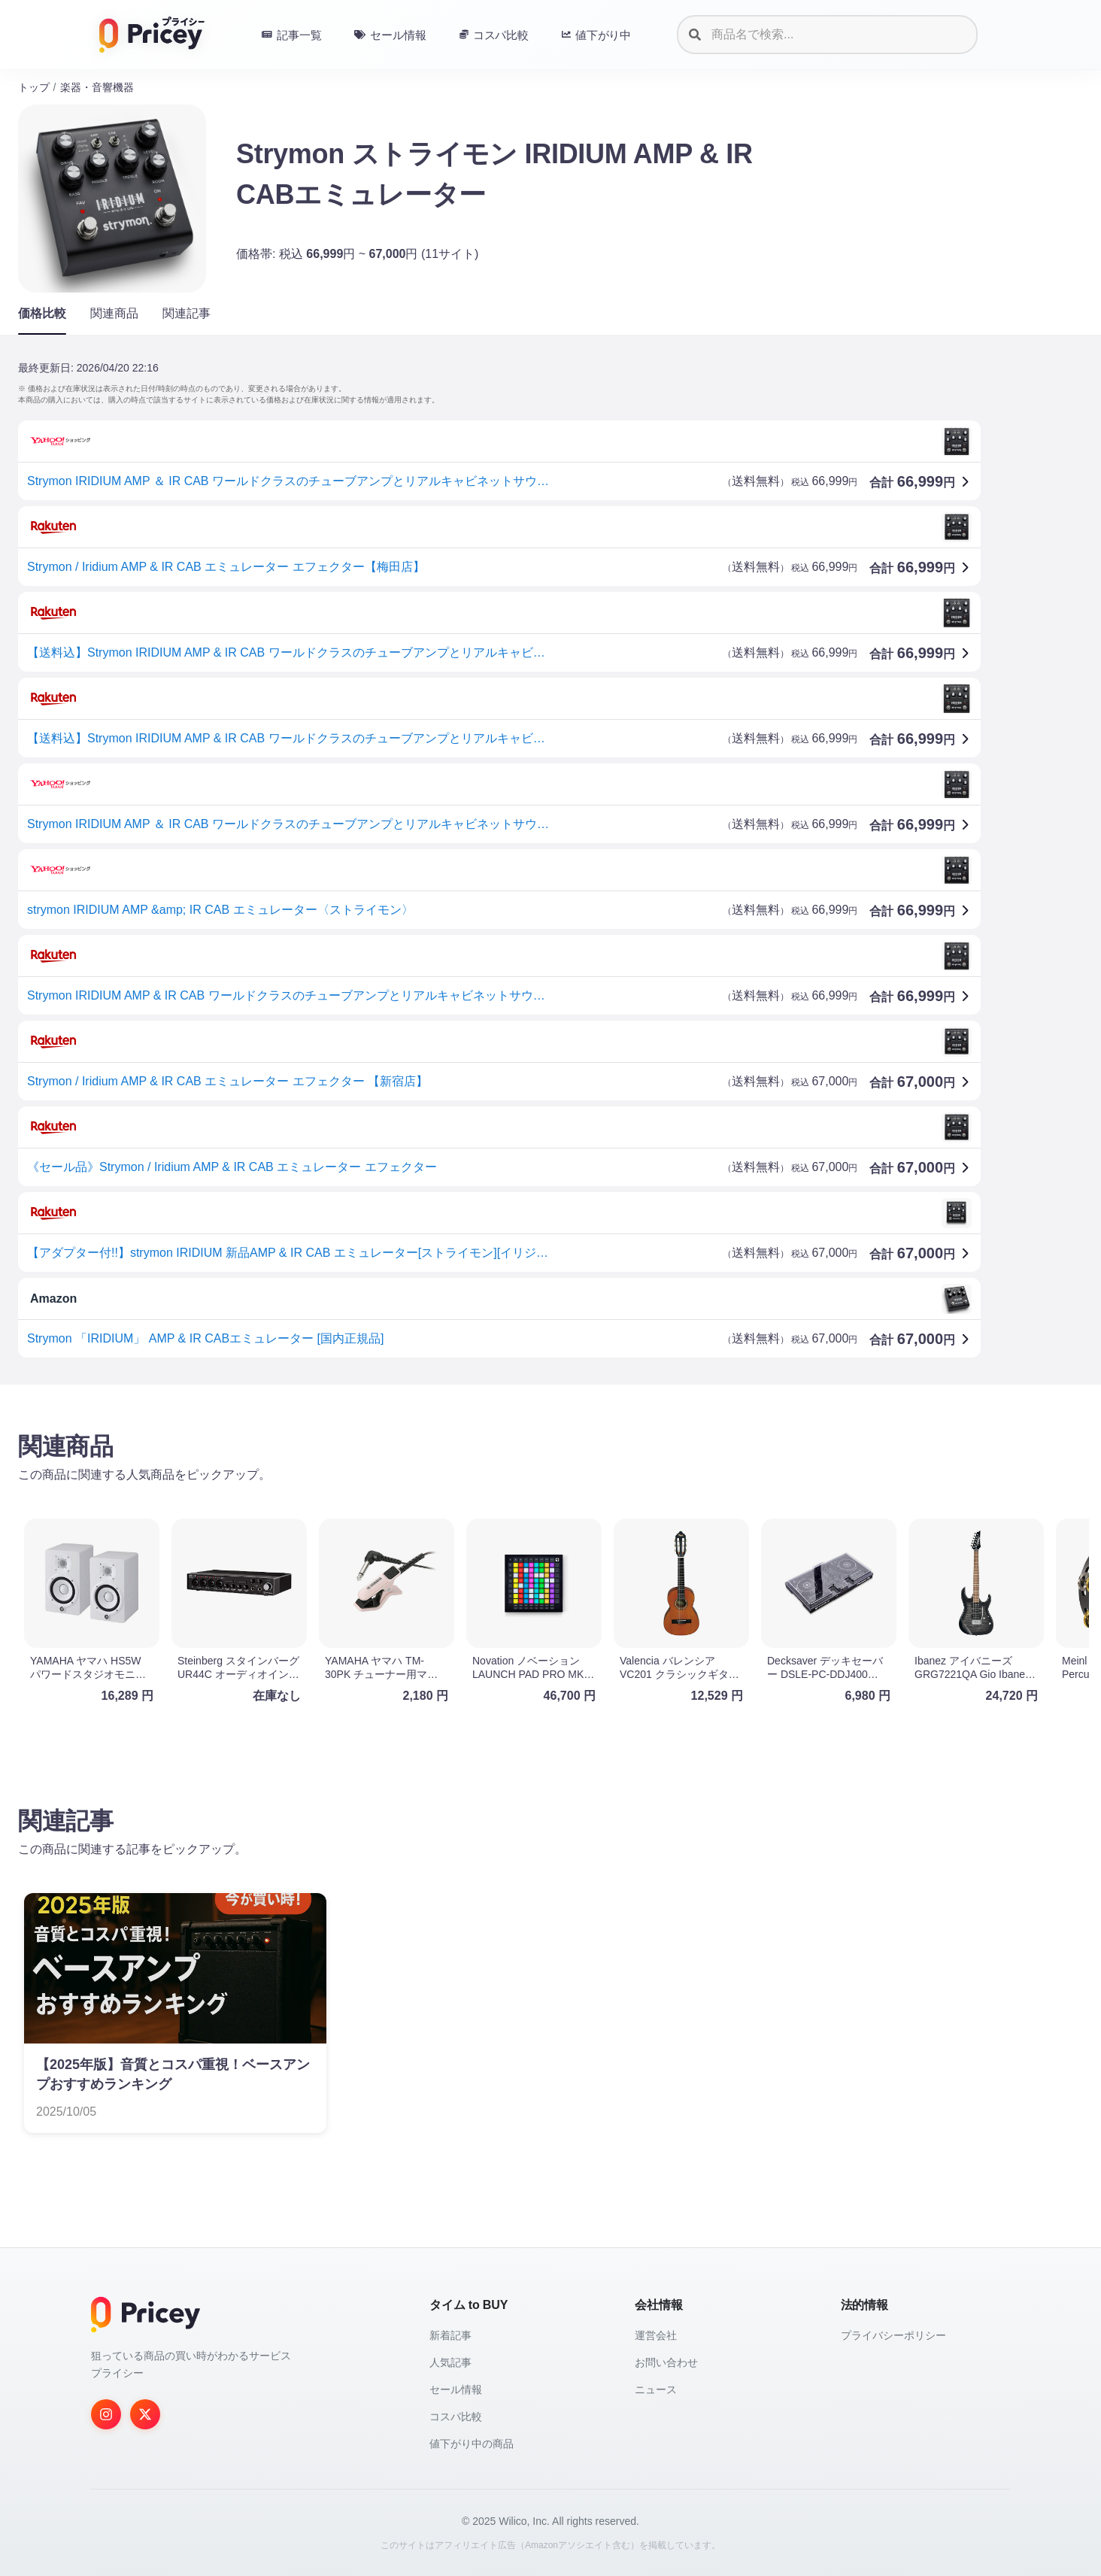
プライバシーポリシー (893, 2335)
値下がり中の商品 (471, 2444)
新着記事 (450, 2335)
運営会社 (656, 2335)
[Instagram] (106, 2414)
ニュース (656, 2389)
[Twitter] (145, 2414)
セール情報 (455, 2389)
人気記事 (450, 2362)
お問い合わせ (666, 2362)
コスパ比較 (455, 2417)
